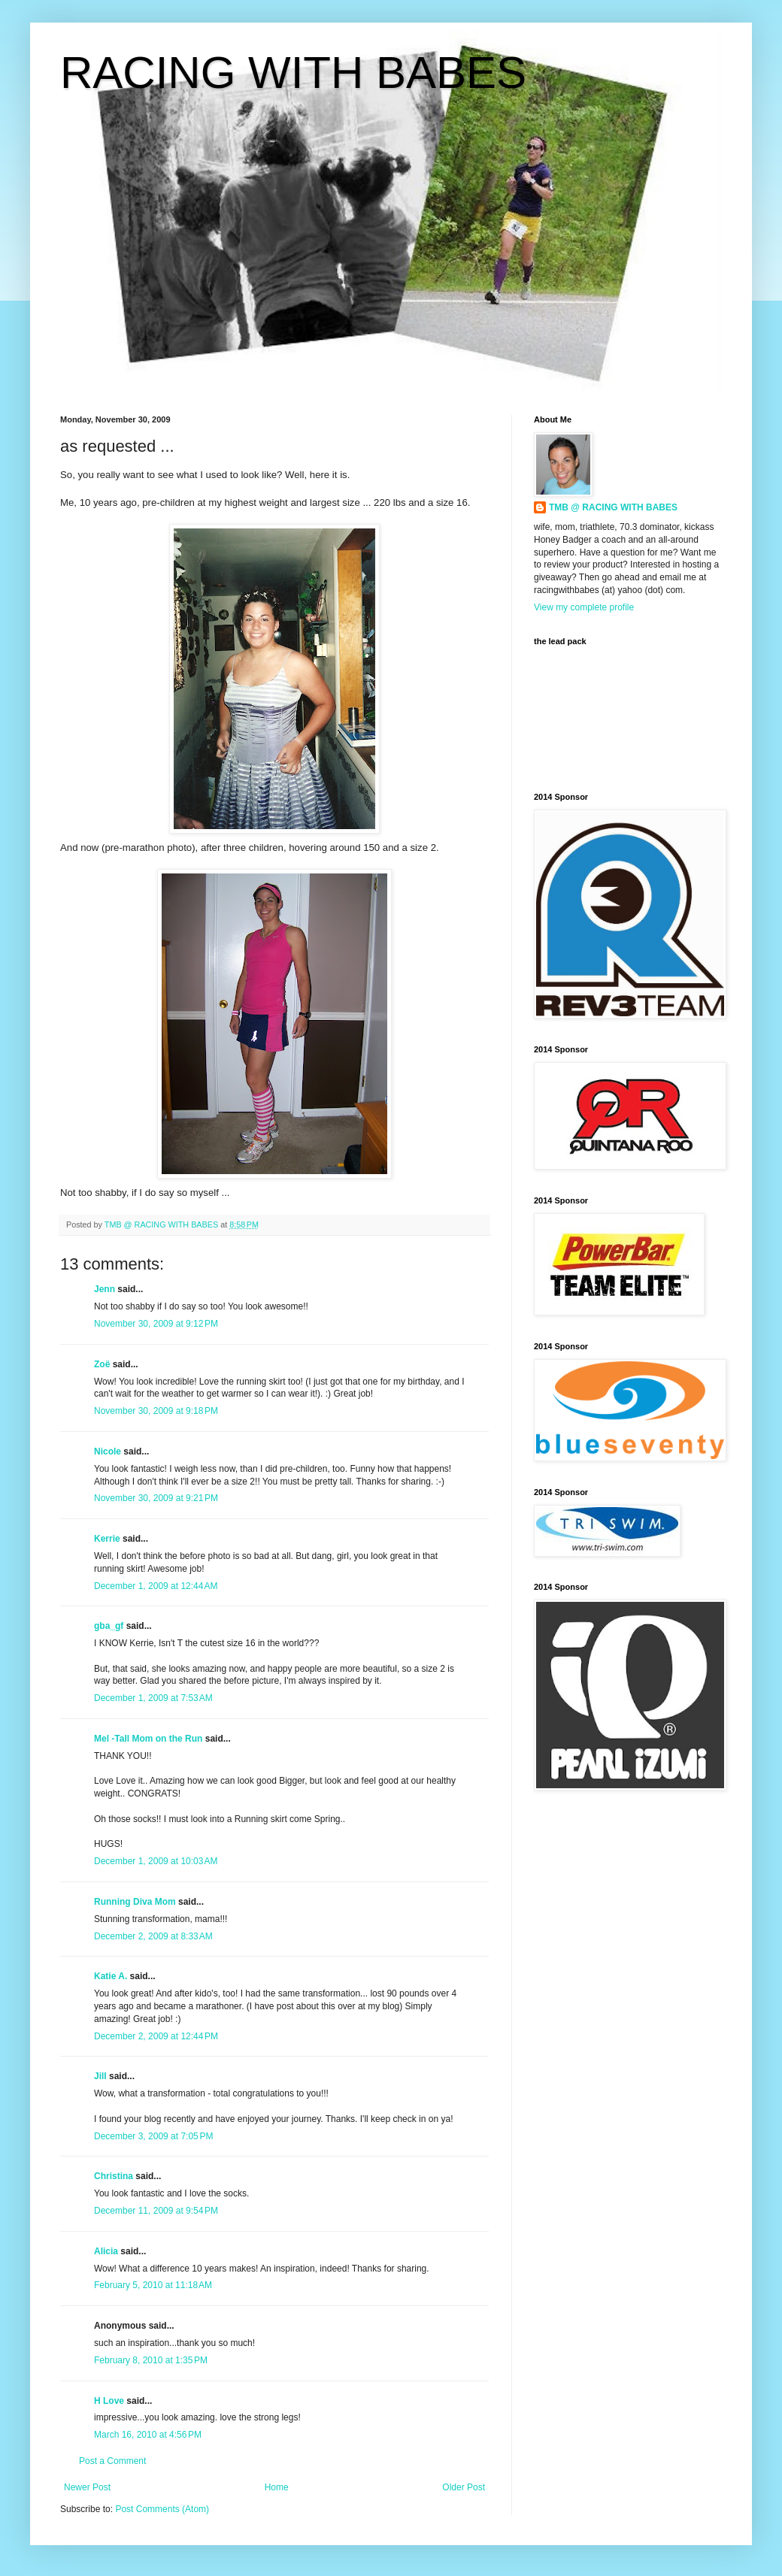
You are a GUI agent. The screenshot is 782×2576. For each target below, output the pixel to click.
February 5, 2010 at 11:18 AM (153, 2285)
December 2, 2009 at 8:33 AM (153, 1936)
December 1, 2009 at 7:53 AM (153, 1698)
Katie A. (110, 1976)
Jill (100, 2076)
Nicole (107, 1451)
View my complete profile (584, 607)
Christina (113, 2176)
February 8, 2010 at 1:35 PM (151, 2360)
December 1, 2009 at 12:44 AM (155, 1586)
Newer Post (87, 2487)
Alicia (106, 2251)
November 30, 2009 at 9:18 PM (156, 1411)
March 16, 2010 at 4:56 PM (148, 2434)
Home (277, 2487)
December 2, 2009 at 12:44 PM (156, 2036)
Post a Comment (112, 2461)
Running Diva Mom (135, 1901)
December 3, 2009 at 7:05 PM (153, 2136)
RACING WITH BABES (293, 72)
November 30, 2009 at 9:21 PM (156, 1498)
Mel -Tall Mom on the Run (148, 1738)
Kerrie (107, 1538)
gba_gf (110, 1626)
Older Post (463, 2487)
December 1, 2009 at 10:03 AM (155, 1861)
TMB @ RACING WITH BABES (613, 507)
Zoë (102, 1364)
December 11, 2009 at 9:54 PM (156, 2210)
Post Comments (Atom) (162, 2509)
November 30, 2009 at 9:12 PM (156, 1323)
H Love (109, 2401)
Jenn (104, 1289)
